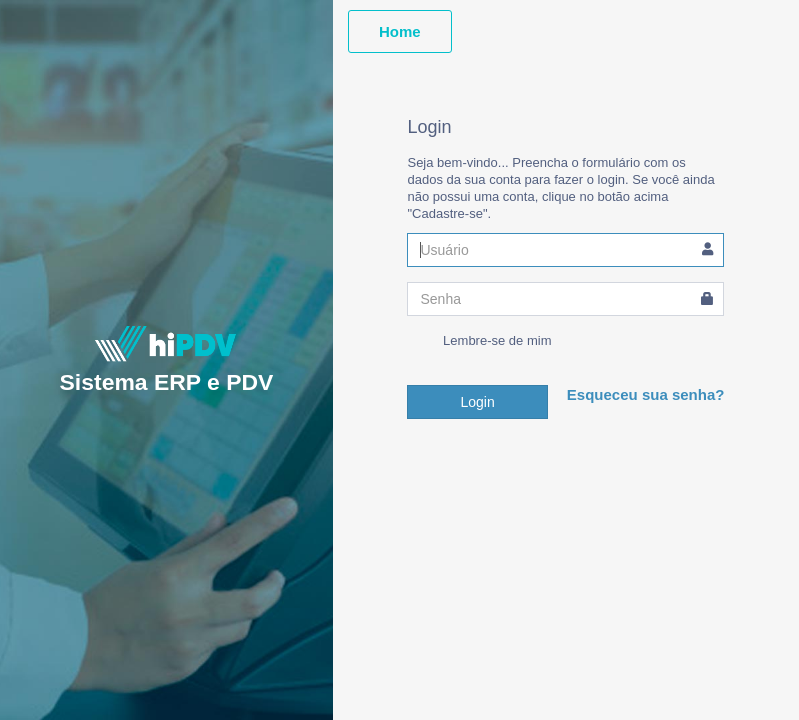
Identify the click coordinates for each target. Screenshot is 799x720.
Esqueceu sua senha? (646, 394)
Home (400, 31)
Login (477, 402)
